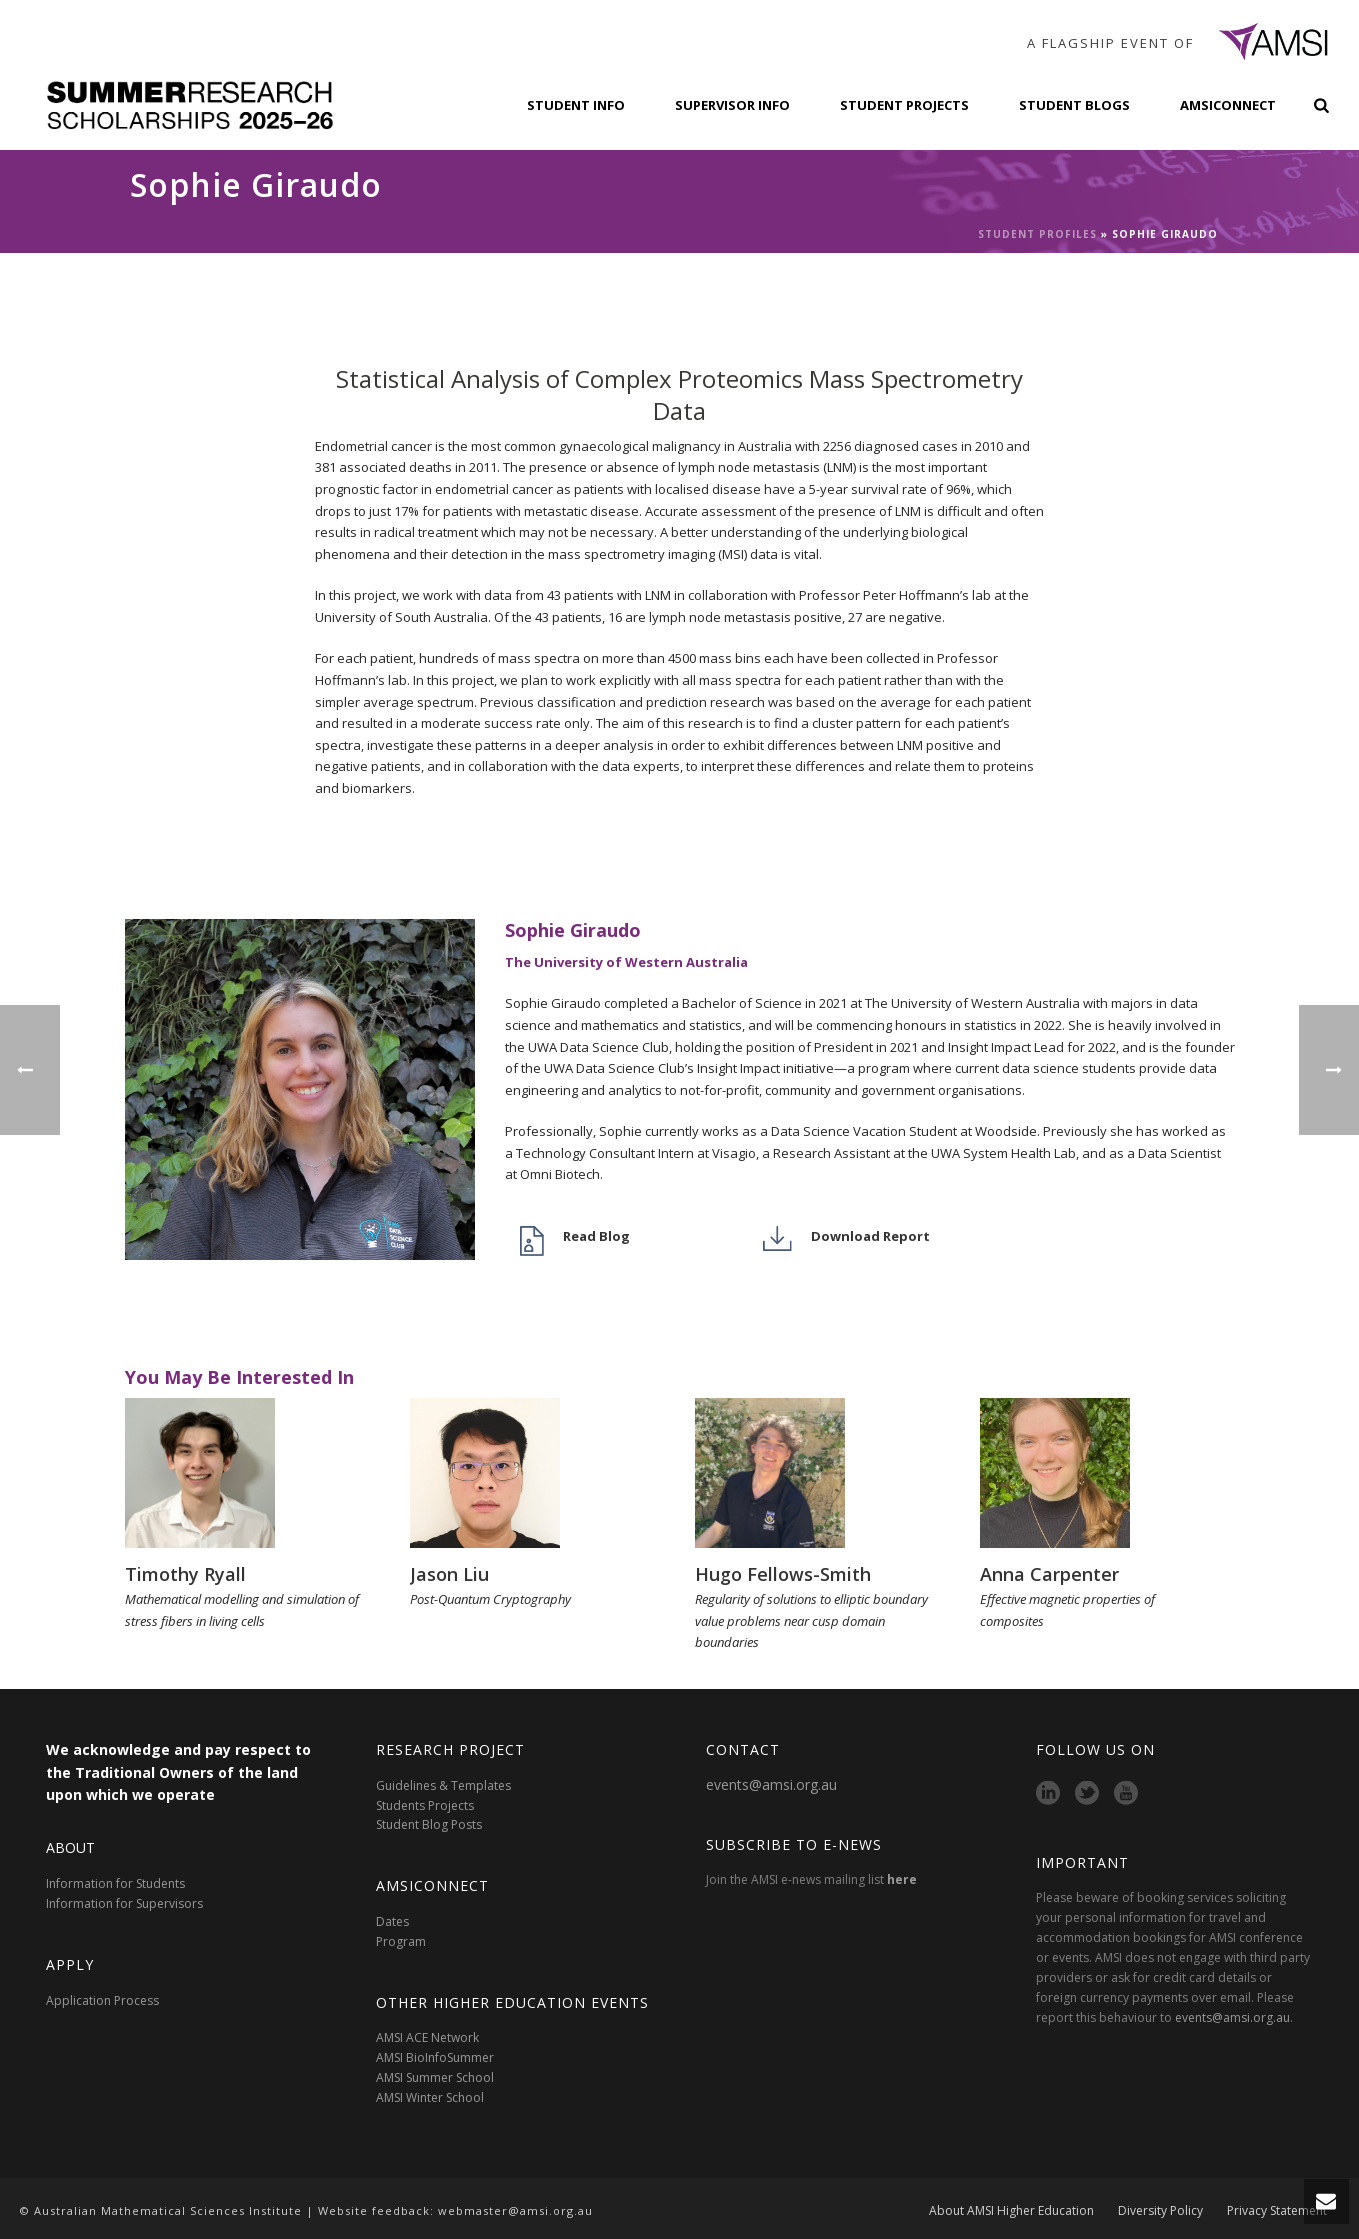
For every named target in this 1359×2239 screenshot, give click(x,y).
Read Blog (596, 1236)
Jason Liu (449, 1574)
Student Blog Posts (429, 1824)
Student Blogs (1074, 105)
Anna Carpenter (1049, 1574)
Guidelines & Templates (443, 1785)
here (902, 1879)
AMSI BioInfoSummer (435, 2057)
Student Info (576, 105)
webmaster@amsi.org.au (515, 2210)
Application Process (102, 2000)
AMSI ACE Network (427, 2037)
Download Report (870, 1236)
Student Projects (904, 105)
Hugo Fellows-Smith (783, 1574)
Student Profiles (1037, 234)
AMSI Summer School (435, 2077)
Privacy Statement (1277, 2211)
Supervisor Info (732, 105)
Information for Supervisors (124, 1903)
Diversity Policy (1160, 2211)
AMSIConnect (1228, 105)
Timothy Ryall (185, 1574)
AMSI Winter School (430, 2097)
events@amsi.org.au (771, 1784)
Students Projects (425, 1805)
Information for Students (115, 1883)
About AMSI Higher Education (1011, 2211)
